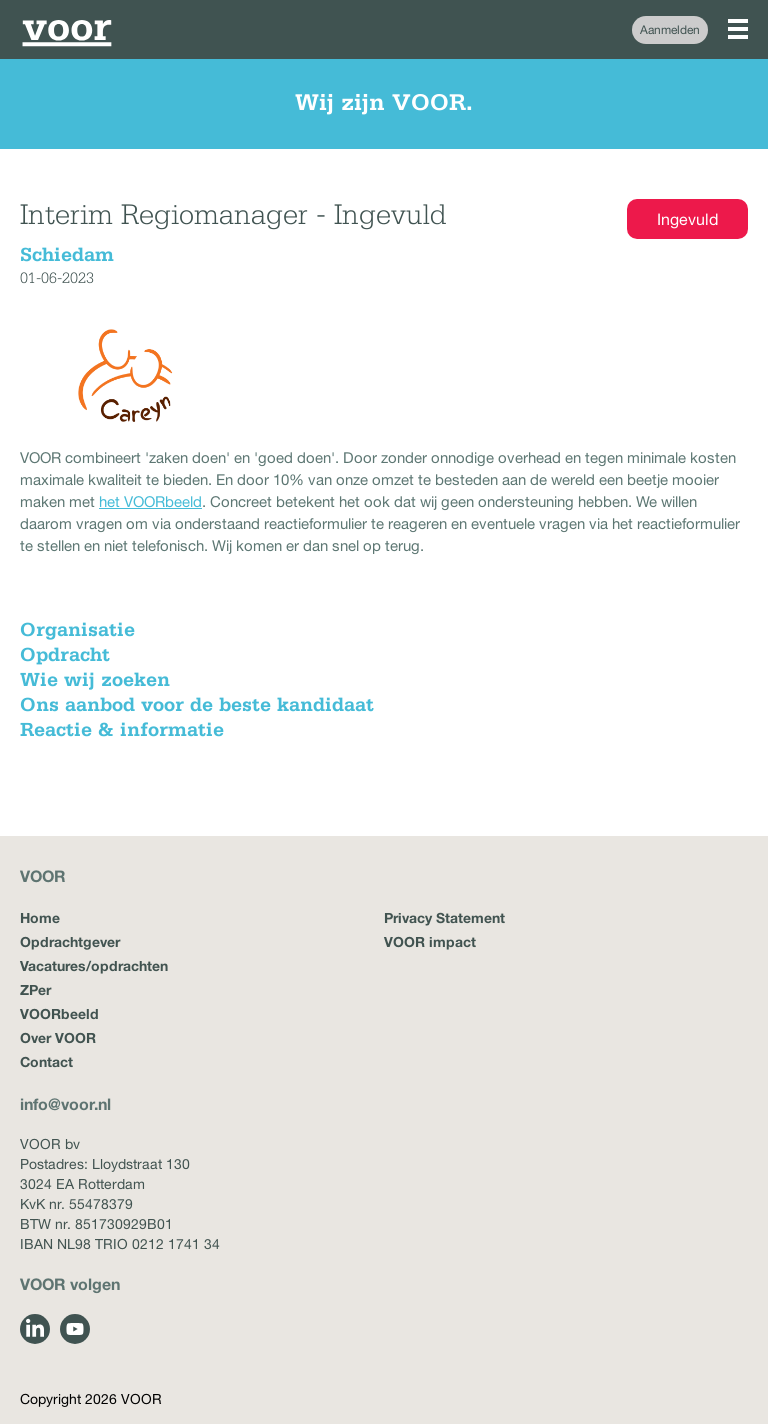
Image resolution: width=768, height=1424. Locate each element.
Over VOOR (58, 1037)
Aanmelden (670, 30)
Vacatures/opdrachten (94, 965)
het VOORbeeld (150, 501)
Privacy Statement (444, 917)
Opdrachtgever (70, 941)
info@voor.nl (65, 1103)
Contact (46, 1061)
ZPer (35, 989)
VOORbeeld (59, 1013)
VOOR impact (430, 941)
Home (40, 917)
